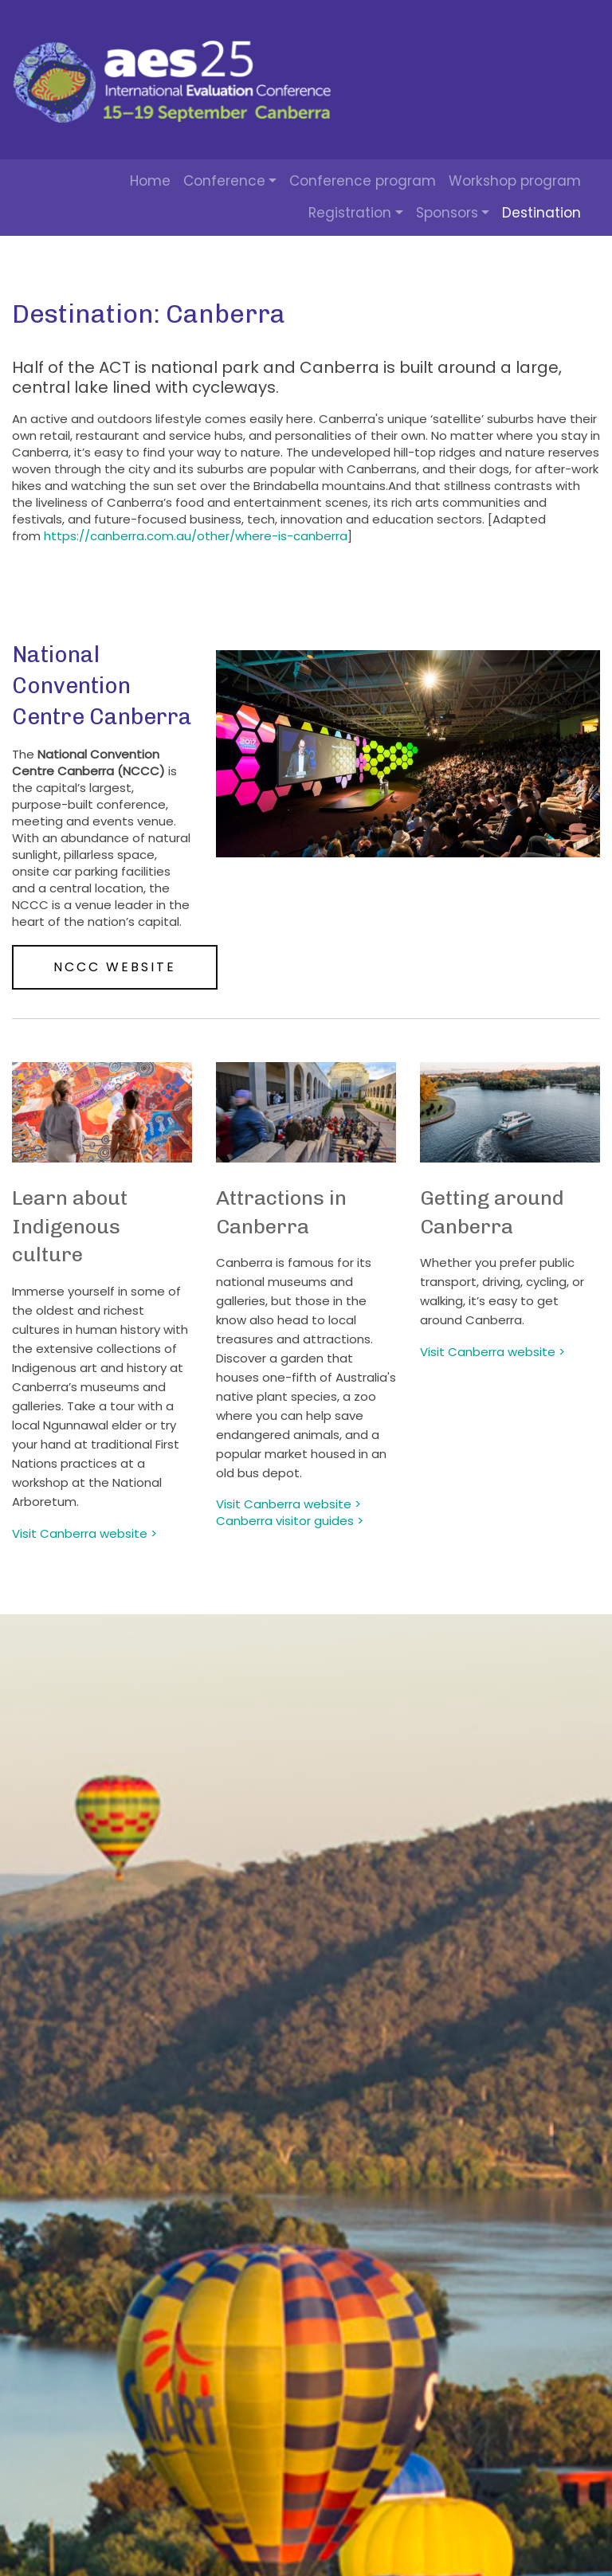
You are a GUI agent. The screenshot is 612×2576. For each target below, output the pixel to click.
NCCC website (114, 967)
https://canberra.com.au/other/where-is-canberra (195, 535)
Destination (541, 212)
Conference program (362, 180)
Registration (349, 212)
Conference (224, 180)
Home (150, 180)
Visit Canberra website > (492, 1351)
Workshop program (515, 180)
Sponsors (447, 212)
